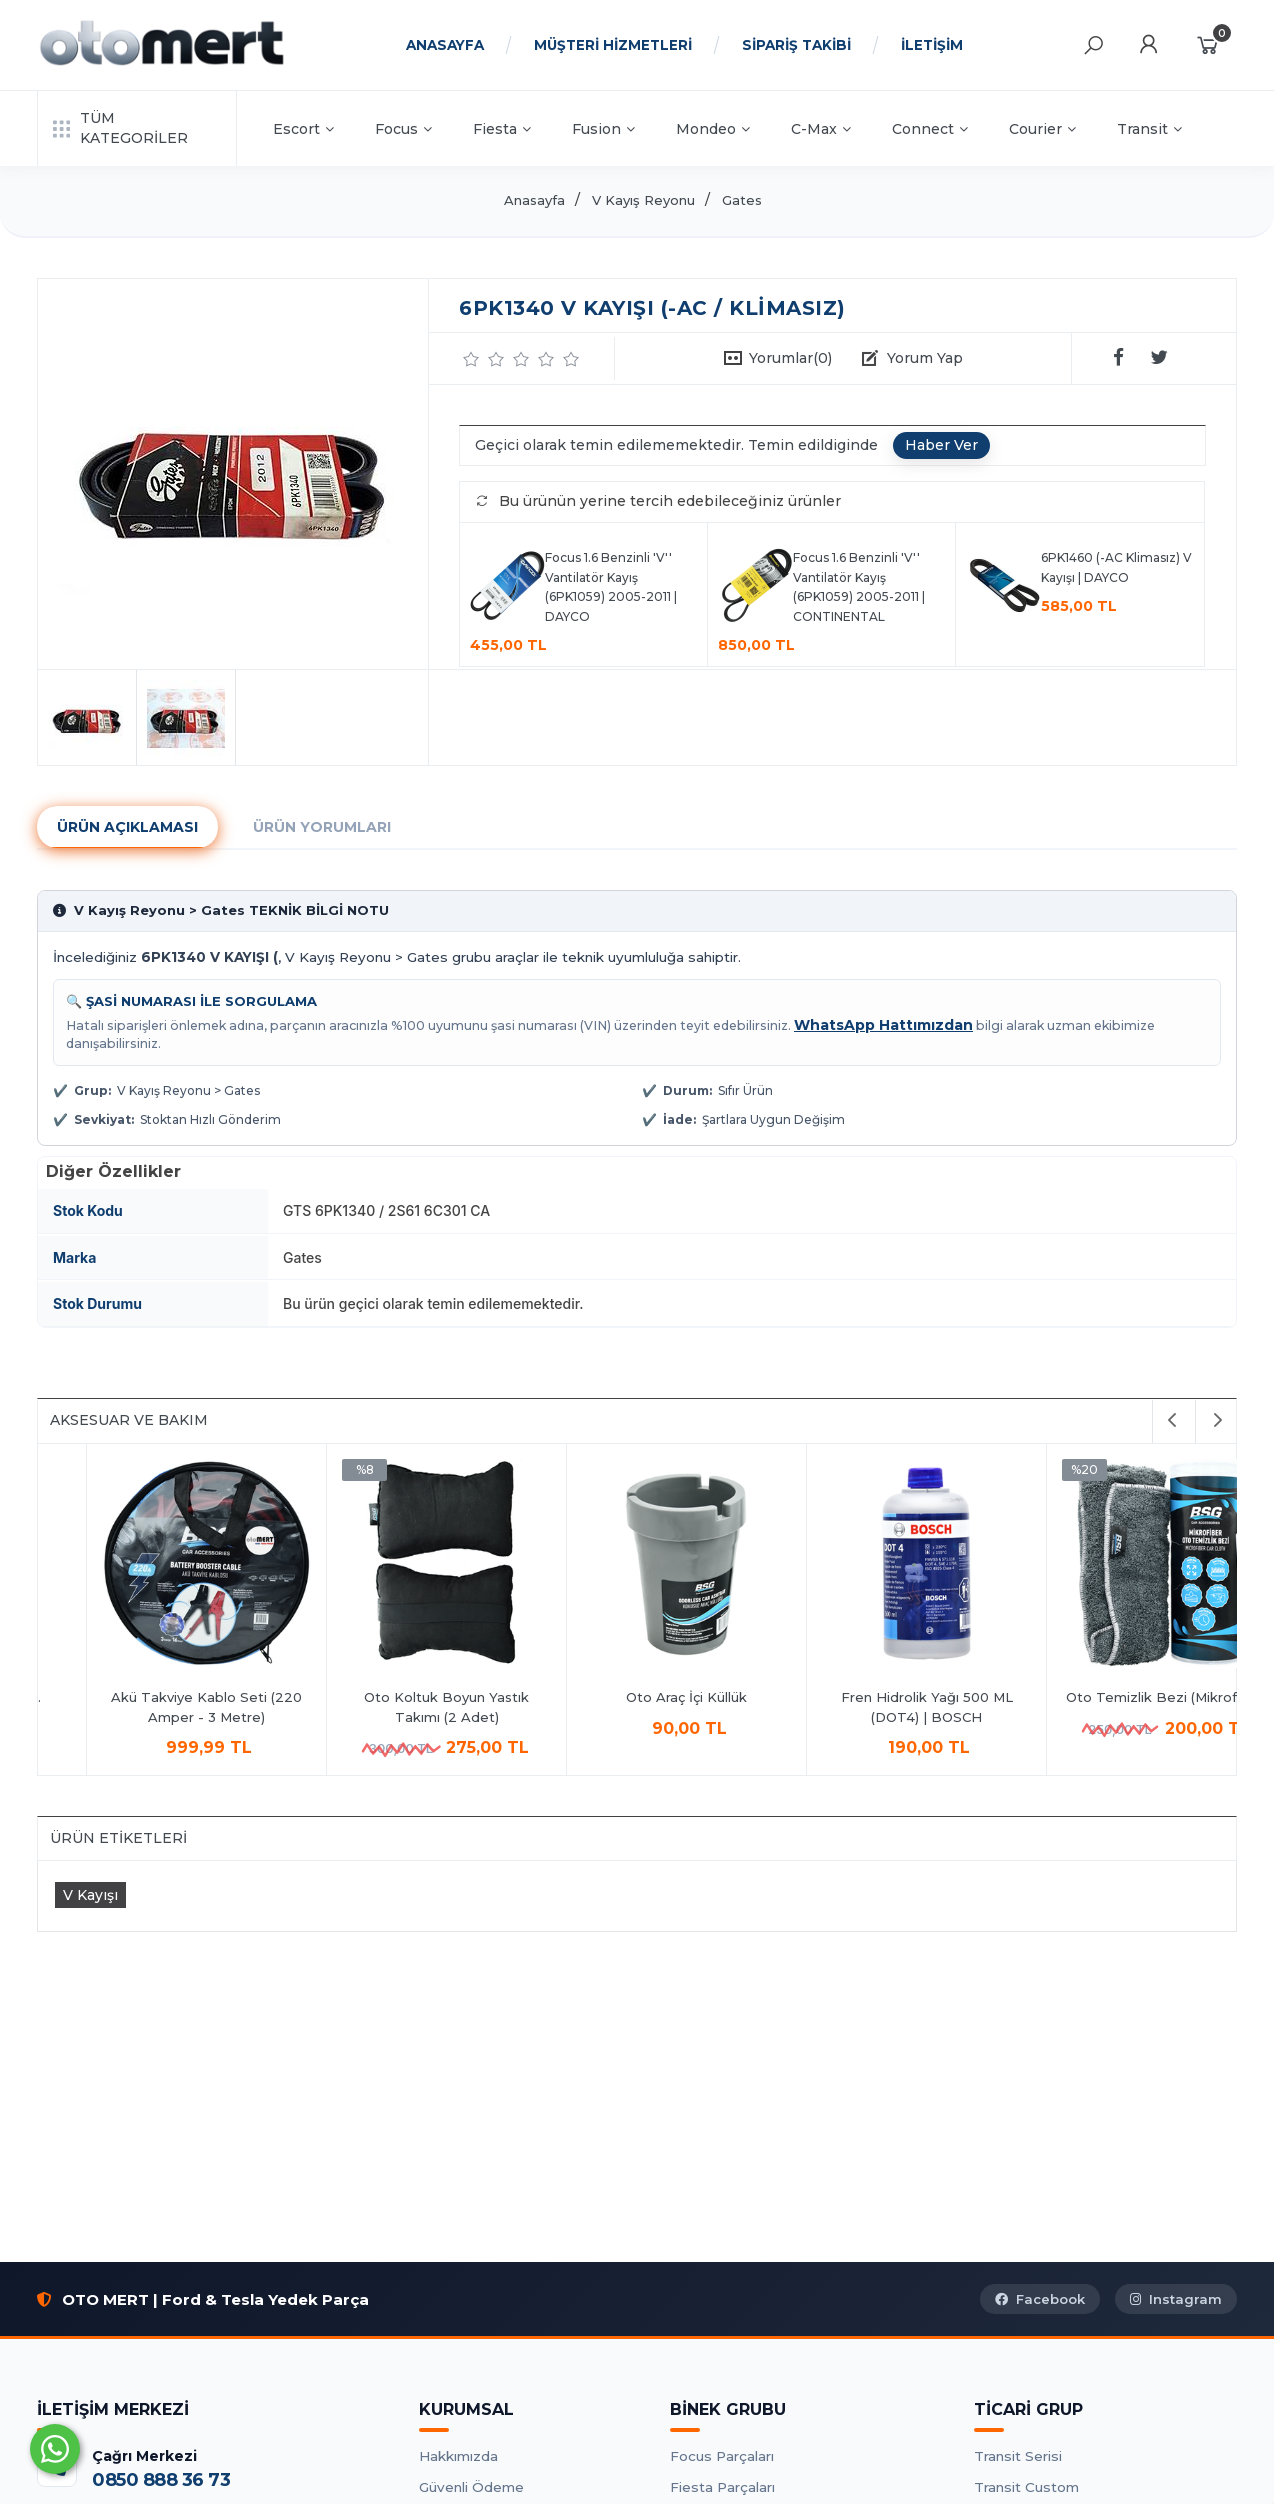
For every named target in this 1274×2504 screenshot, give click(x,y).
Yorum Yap (925, 358)
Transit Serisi (1018, 2456)
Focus (403, 129)
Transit (1149, 129)
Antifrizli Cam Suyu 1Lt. (397, 1697)
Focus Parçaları (722, 2456)
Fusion (603, 129)
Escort (303, 129)
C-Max (821, 129)
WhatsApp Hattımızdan (883, 1025)
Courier (1042, 129)
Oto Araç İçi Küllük (1117, 1697)
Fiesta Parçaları (722, 2487)
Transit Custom (1026, 2487)
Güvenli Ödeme (471, 2487)
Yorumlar (790, 358)
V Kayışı (90, 1895)
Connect (930, 129)
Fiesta (502, 129)
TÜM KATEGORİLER (120, 128)
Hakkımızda (458, 2456)
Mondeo (713, 129)
